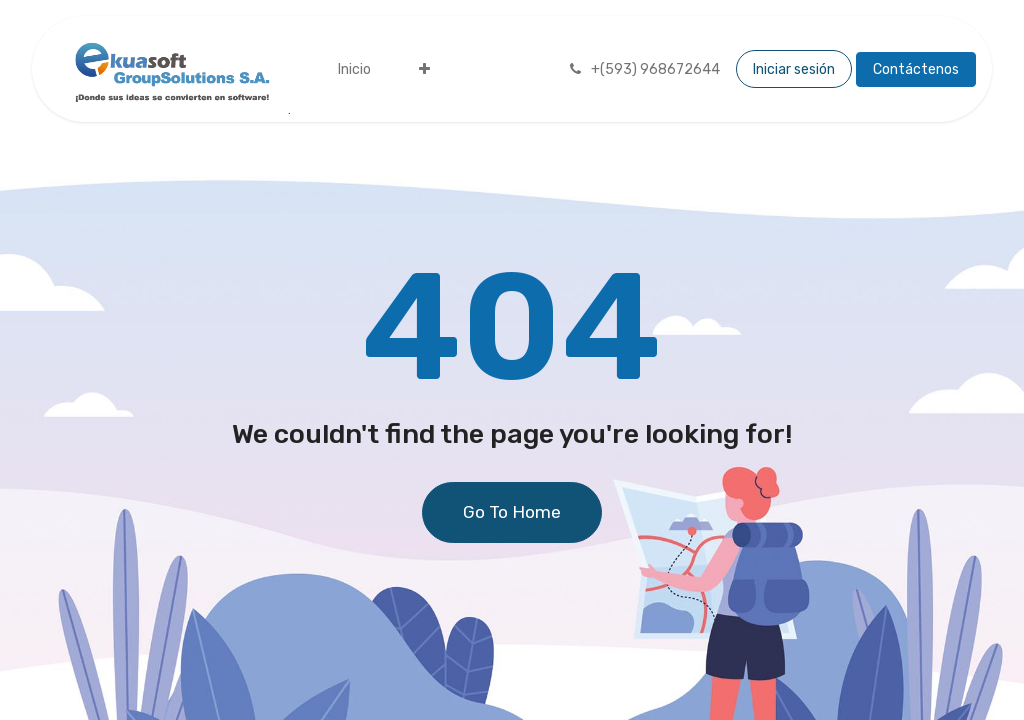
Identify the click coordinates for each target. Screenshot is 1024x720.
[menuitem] (354, 69)
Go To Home (512, 512)
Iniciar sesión (794, 69)
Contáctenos (916, 69)
